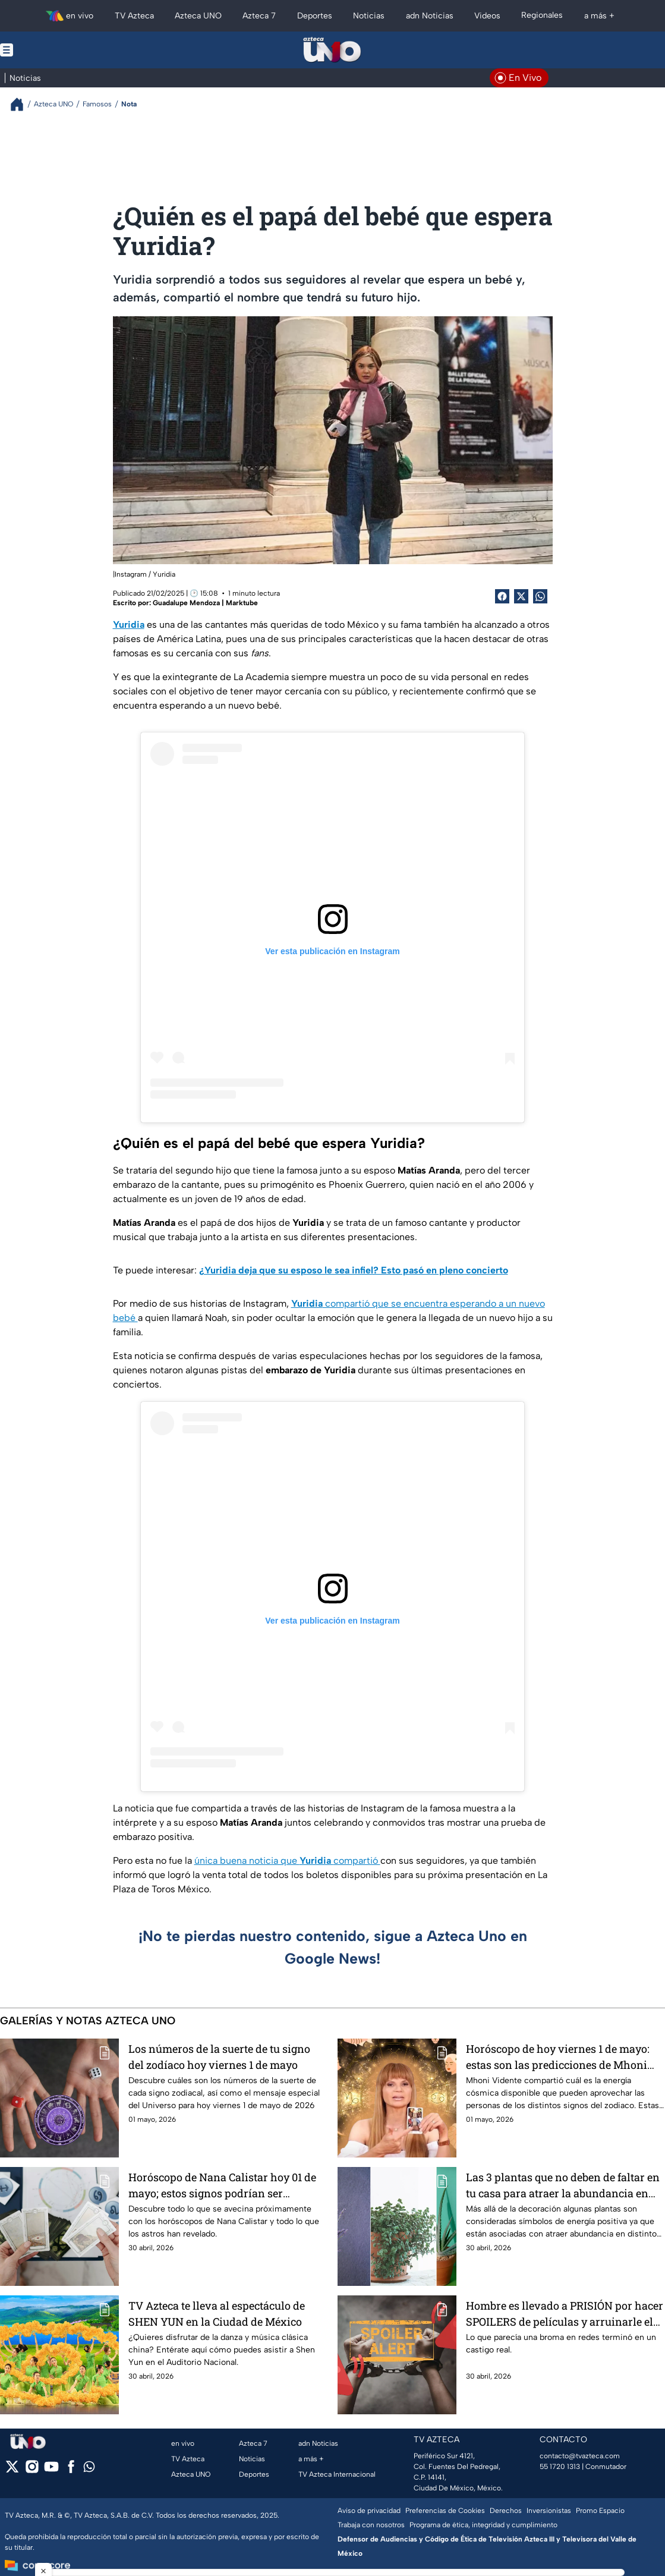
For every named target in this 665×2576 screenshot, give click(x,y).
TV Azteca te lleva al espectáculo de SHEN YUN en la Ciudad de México (216, 2313)
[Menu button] (47, 50)
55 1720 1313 (560, 2466)
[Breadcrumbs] (22, 104)
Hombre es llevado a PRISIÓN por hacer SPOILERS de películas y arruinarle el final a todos (564, 2313)
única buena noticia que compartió (287, 1860)
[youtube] (51, 2470)
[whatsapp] (89, 2469)
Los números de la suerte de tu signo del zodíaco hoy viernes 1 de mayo (219, 2057)
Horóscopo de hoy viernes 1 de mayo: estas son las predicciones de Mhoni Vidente (558, 2057)
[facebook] (71, 2470)
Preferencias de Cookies (445, 2510)
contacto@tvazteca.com (580, 2456)
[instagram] (31, 2470)
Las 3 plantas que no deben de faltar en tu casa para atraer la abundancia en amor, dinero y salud (563, 2185)
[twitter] (12, 2470)
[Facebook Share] (502, 596)
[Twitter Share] (521, 596)
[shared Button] (540, 596)
